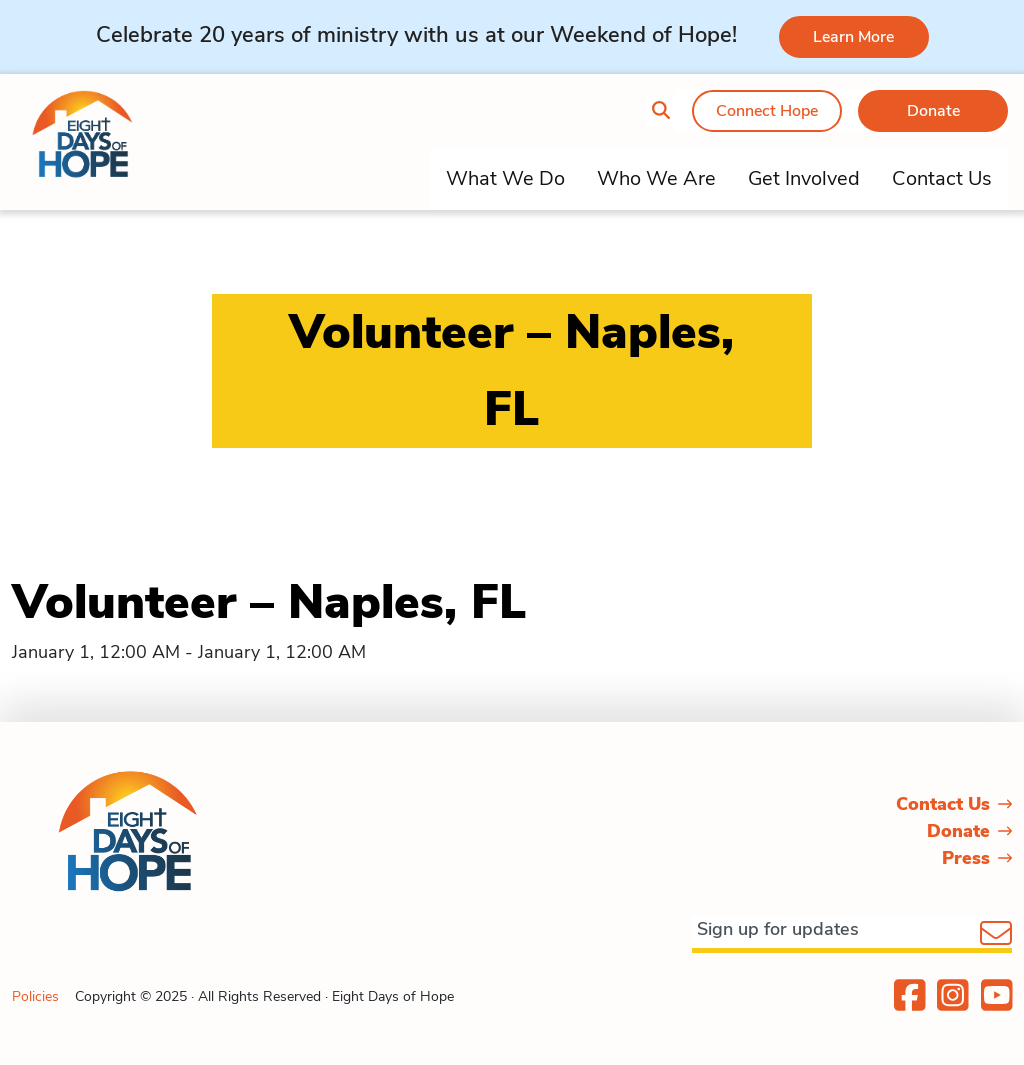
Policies (35, 996)
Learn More (853, 37)
